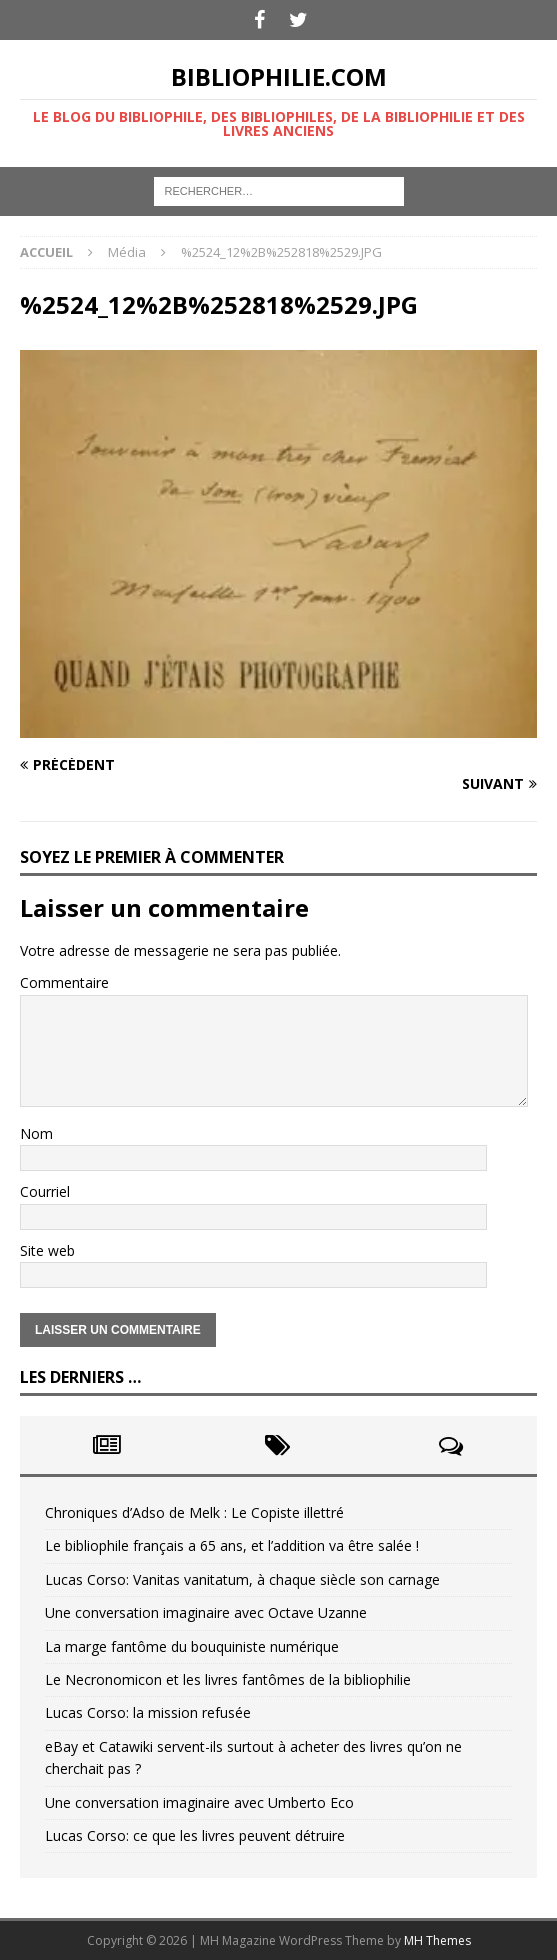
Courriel (45, 1191)
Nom (36, 1133)
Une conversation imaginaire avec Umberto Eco (199, 1802)
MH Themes (437, 1940)
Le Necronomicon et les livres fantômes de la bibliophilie (228, 1679)
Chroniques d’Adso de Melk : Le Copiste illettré (194, 1512)
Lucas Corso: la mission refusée (148, 1712)
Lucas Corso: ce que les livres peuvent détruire (195, 1835)
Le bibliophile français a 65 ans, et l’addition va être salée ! (232, 1545)
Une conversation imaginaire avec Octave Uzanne (206, 1612)
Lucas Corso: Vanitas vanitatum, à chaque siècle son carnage (242, 1579)
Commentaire (64, 982)
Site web (47, 1250)
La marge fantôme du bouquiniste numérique (192, 1646)
